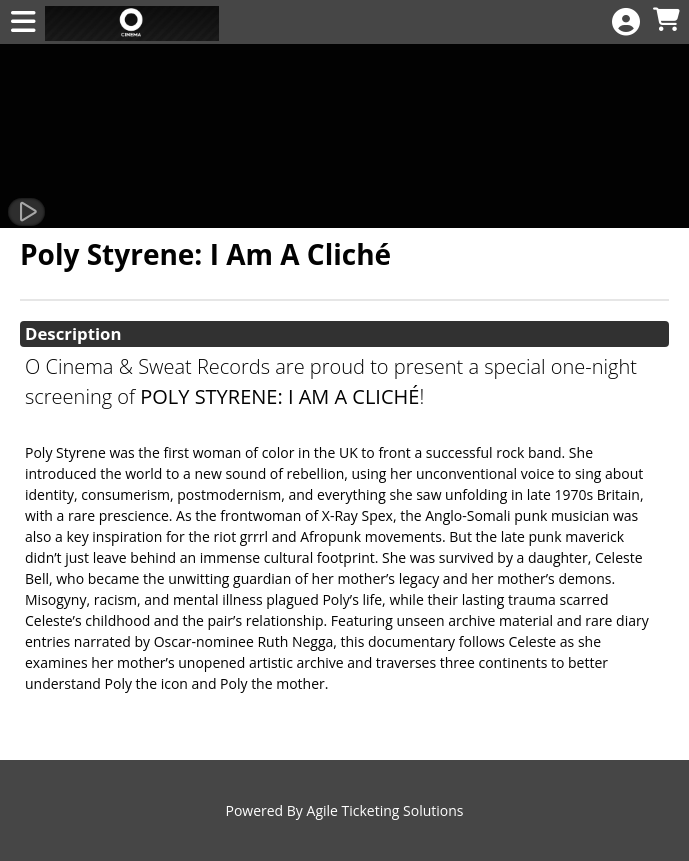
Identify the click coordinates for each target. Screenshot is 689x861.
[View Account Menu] (626, 22)
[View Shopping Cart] (666, 20)
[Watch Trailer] (26, 212)
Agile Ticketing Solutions (385, 810)
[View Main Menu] (23, 22)
